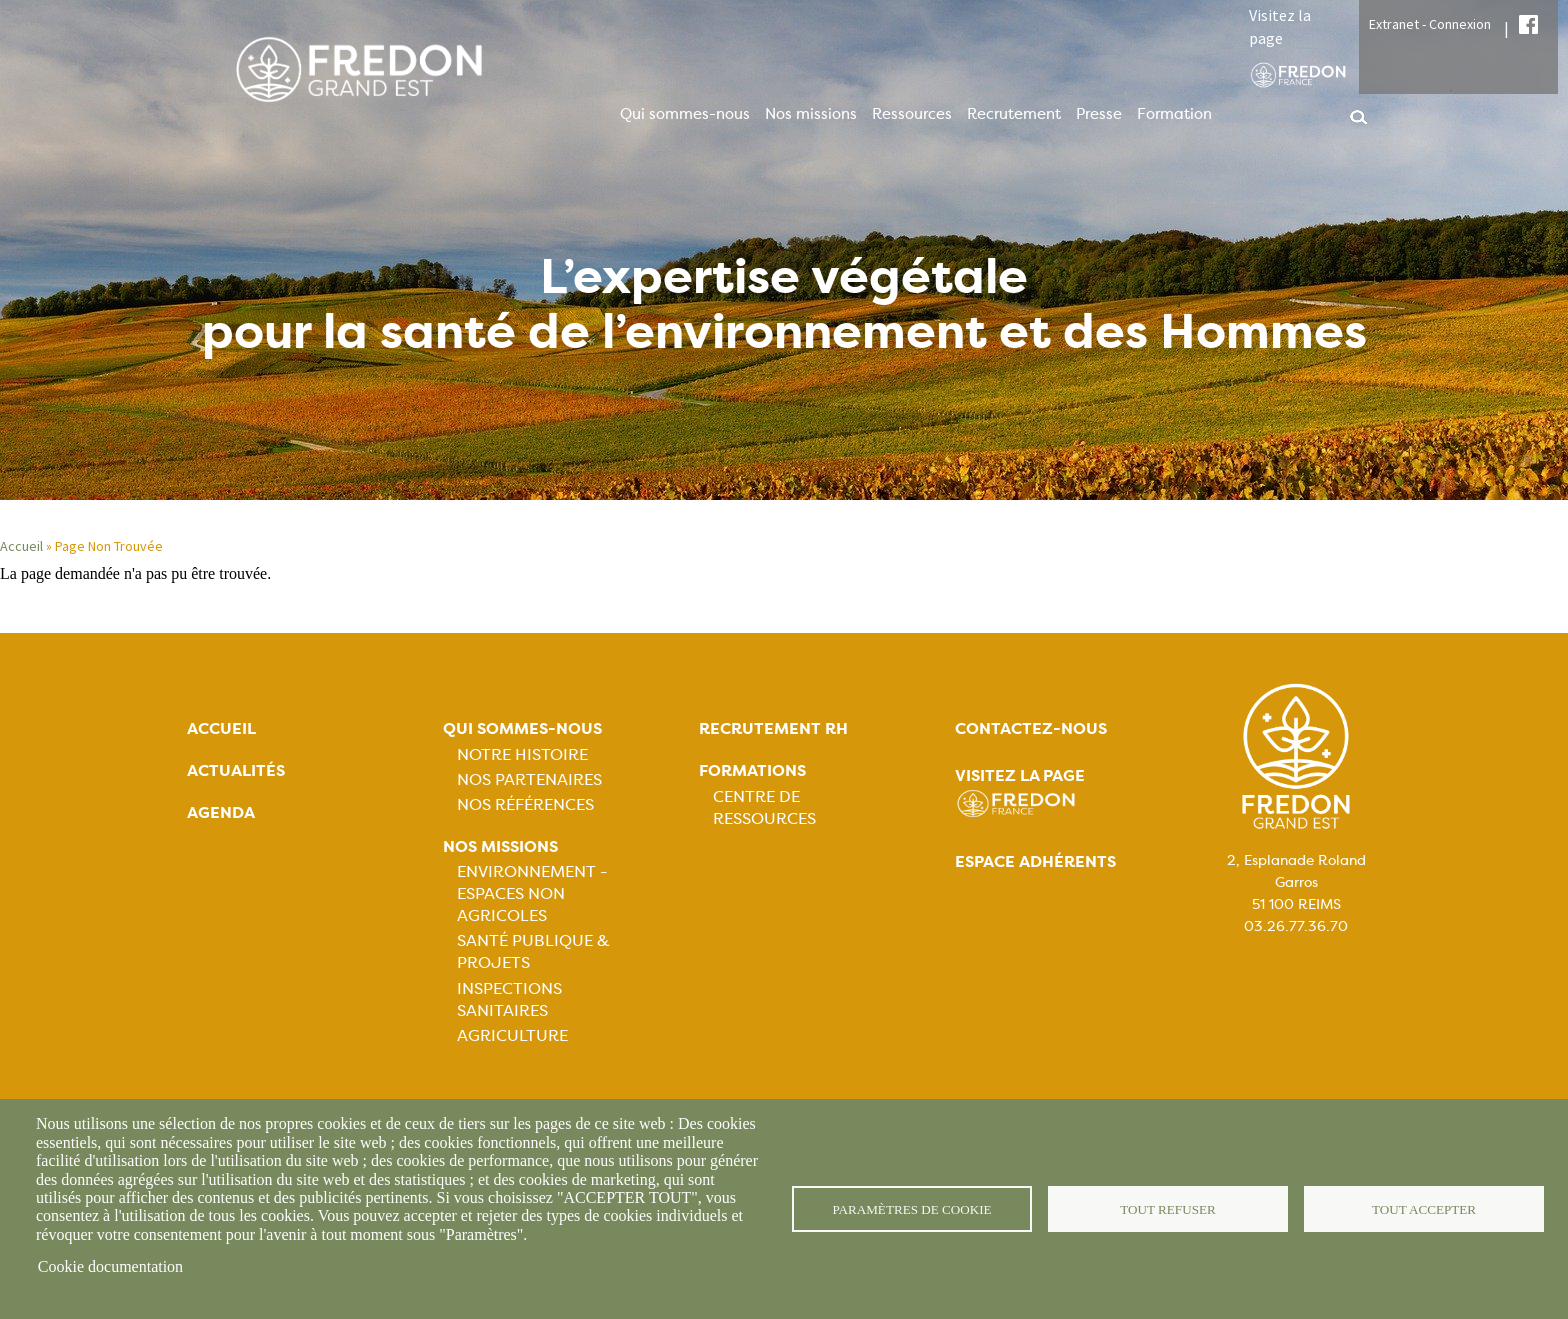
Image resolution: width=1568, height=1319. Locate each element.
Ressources (912, 114)
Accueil (21, 546)
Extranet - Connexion (1430, 24)
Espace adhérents (1035, 861)
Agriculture (512, 1035)
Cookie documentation (110, 1266)
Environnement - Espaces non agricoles (532, 893)
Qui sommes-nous (685, 114)
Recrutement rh (773, 728)
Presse (1099, 114)
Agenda (221, 812)
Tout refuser (1168, 1208)
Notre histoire (522, 754)
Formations (752, 770)
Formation (1174, 114)
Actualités (236, 770)
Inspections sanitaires (509, 999)
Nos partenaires (529, 779)
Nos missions (811, 114)
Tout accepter (1424, 1208)
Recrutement (1014, 114)
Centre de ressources (764, 807)
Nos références (525, 804)
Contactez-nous (1031, 728)
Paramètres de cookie (912, 1208)
